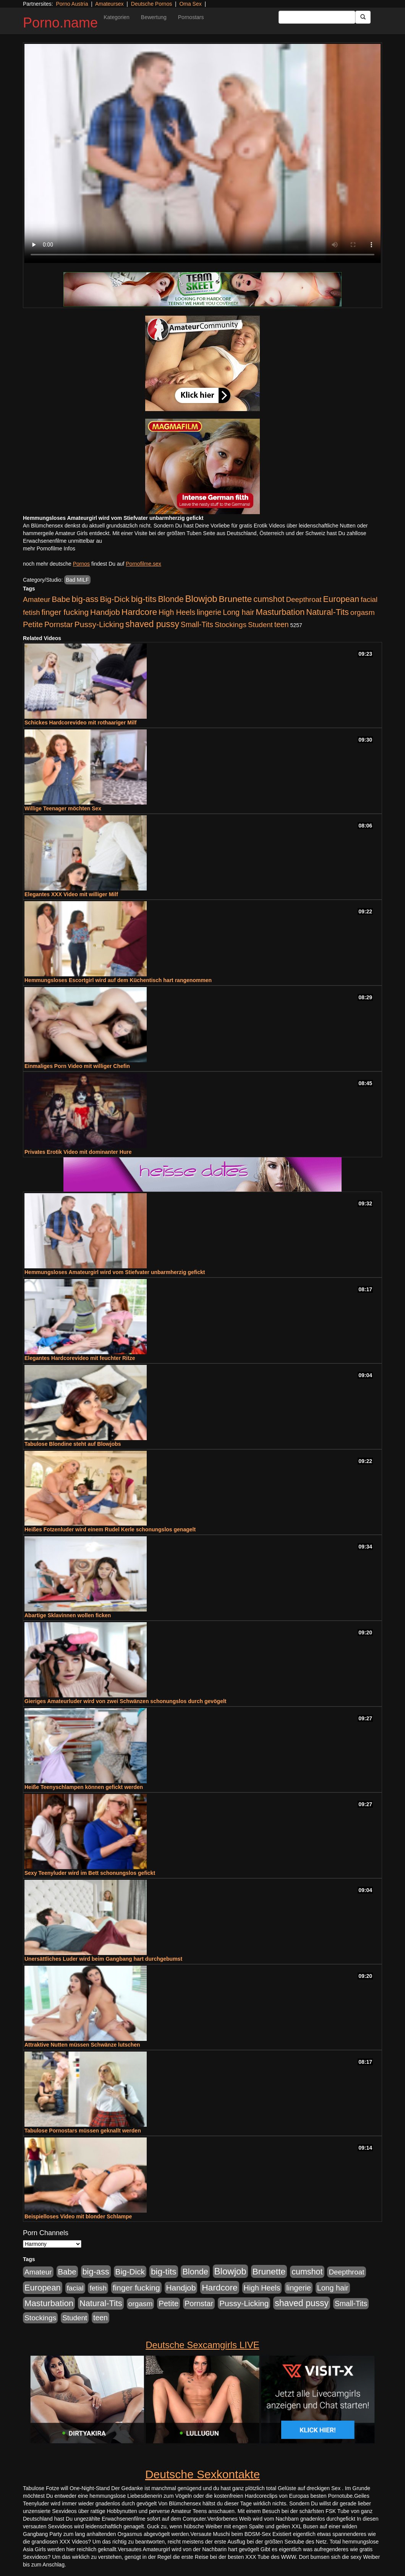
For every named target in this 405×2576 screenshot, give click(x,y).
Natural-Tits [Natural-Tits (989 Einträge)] (327, 612)
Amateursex (109, 4)
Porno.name (60, 23)
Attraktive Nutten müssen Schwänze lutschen (82, 2045)
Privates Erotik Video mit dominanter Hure (78, 1152)
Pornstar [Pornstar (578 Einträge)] (58, 624)
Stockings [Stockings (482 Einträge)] (230, 625)
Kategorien (117, 17)
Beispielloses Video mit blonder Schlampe (78, 2216)
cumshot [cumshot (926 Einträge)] (268, 599)
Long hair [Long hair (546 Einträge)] (238, 612)
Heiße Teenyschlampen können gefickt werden (83, 1787)
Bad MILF (77, 580)
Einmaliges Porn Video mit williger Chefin (77, 1066)
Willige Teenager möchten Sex (62, 808)
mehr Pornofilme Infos (49, 548)
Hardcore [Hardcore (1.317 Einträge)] (139, 612)
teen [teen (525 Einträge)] (281, 624)
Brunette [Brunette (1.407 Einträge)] (235, 599)
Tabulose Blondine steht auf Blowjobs (72, 1444)
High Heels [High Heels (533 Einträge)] (177, 612)
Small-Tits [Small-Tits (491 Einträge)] (197, 625)
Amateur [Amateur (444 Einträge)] (36, 599)
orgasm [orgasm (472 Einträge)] (362, 612)
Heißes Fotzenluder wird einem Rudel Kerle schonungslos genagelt (110, 1529)
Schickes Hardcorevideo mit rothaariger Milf (80, 722)
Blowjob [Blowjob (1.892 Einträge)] (201, 599)
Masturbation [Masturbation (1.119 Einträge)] (280, 612)
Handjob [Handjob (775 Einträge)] (105, 612)
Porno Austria (72, 4)
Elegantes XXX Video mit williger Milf (71, 894)
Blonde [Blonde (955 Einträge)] (170, 599)
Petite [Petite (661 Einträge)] (33, 624)
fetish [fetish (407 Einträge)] (31, 612)
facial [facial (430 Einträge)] (369, 599)
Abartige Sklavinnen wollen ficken (67, 1615)
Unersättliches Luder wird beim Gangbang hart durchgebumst (103, 1959)
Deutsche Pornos (151, 4)
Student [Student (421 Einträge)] (260, 625)
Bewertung (154, 17)
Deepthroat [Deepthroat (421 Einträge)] (303, 599)
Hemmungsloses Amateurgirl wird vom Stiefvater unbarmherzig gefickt (114, 1272)
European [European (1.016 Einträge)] (341, 599)
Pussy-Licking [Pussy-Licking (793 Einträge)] (99, 624)
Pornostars (191, 17)
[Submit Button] (363, 17)
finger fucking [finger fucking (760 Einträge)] (65, 612)
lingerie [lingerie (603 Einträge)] (209, 612)
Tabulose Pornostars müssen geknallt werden (82, 2131)
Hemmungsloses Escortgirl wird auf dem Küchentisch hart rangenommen (118, 980)
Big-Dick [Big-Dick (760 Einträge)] (115, 599)
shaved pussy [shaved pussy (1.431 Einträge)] (152, 624)
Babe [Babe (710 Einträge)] (61, 599)
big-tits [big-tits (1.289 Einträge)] (144, 599)
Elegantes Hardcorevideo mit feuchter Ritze (79, 1358)
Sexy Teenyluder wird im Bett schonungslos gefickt (89, 1873)
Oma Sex (190, 4)
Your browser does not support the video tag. (202, 153)
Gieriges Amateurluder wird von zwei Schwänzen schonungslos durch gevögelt (125, 1701)
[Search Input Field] (317, 17)
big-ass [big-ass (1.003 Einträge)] (85, 599)
